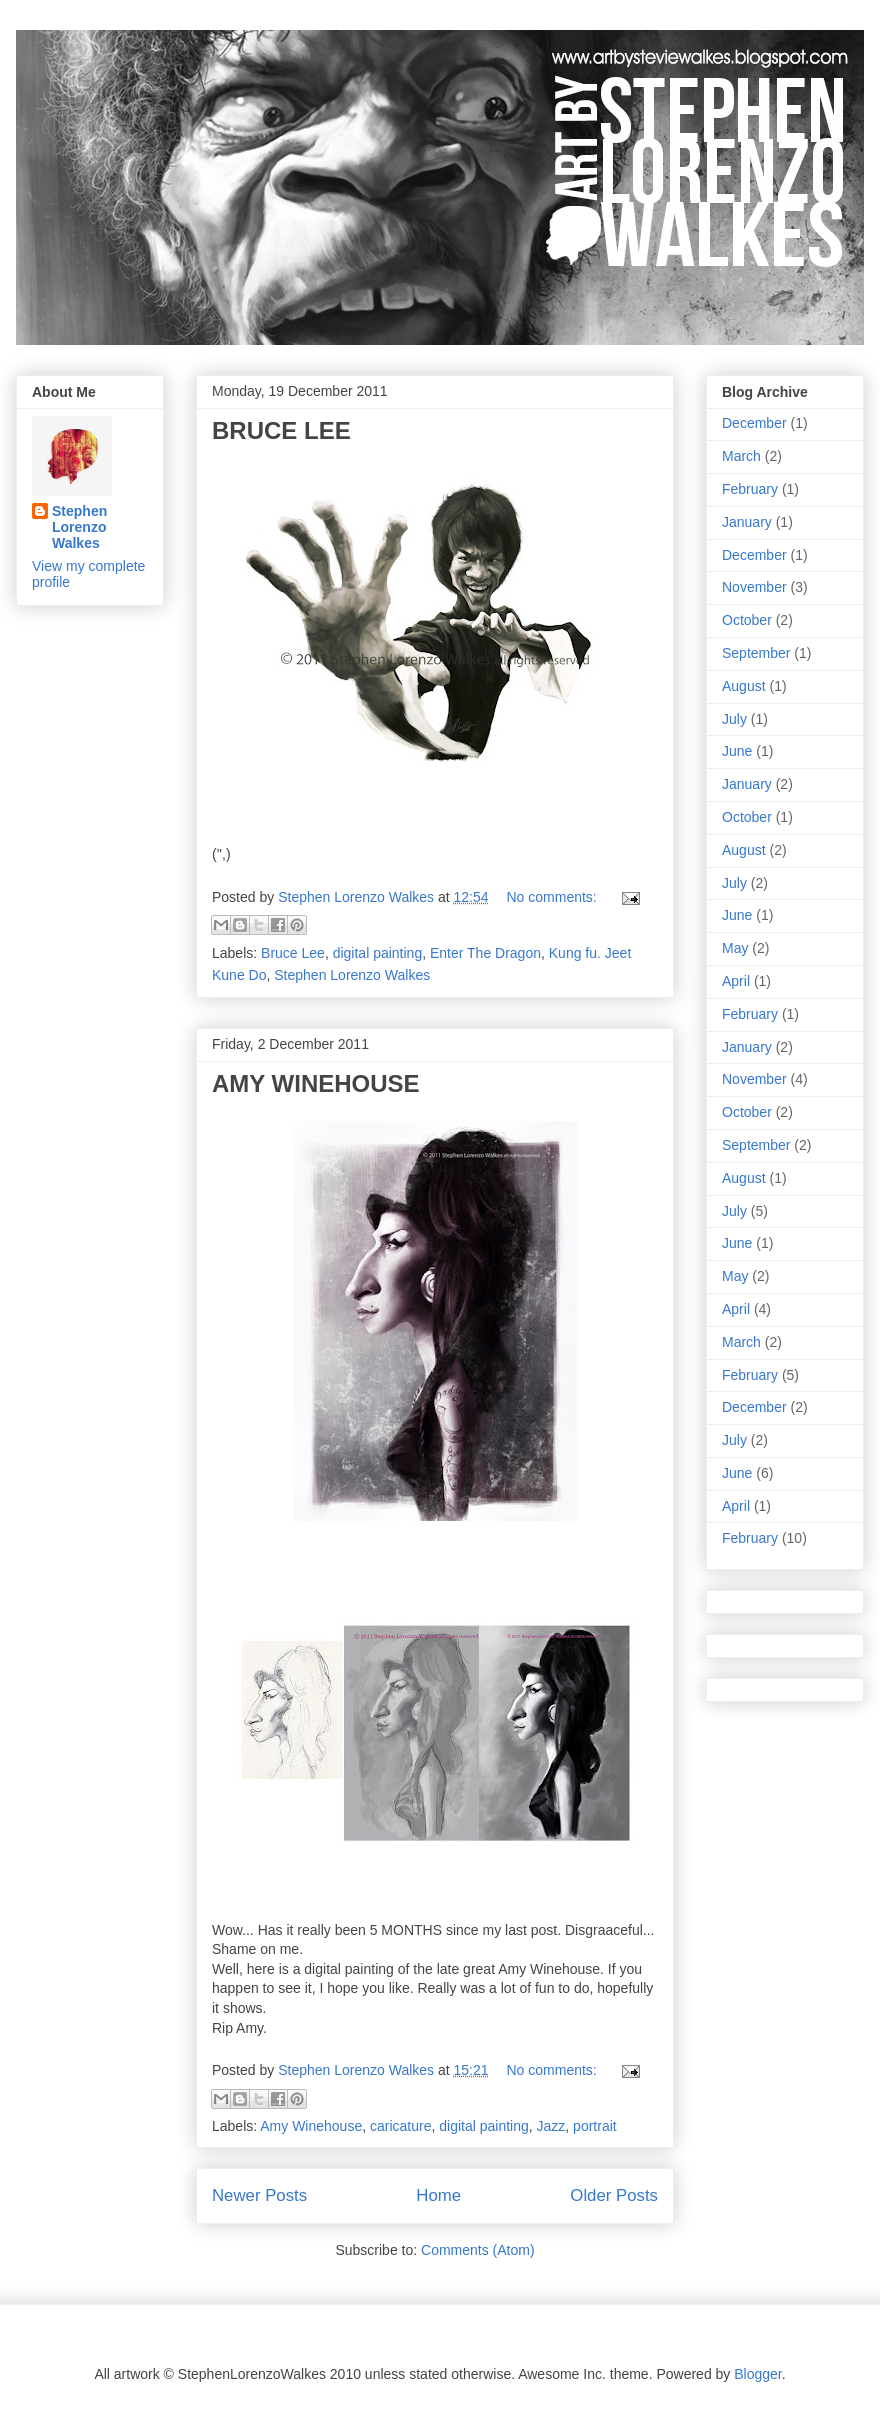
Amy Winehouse (311, 2126)
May (735, 948)
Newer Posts (259, 2195)
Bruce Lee (293, 953)
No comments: (553, 897)
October (747, 620)
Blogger (757, 2374)
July (734, 719)
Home (438, 2195)
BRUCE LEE (281, 430)
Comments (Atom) (478, 2250)
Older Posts (614, 2195)
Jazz (551, 2126)
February (750, 489)
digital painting (378, 953)
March (741, 456)
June (737, 751)
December (754, 423)
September (756, 653)
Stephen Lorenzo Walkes (352, 975)
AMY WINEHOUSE (316, 1083)
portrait (595, 2126)
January (747, 522)
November (754, 587)
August (744, 686)
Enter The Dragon (485, 953)
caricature (400, 2126)
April (736, 981)
